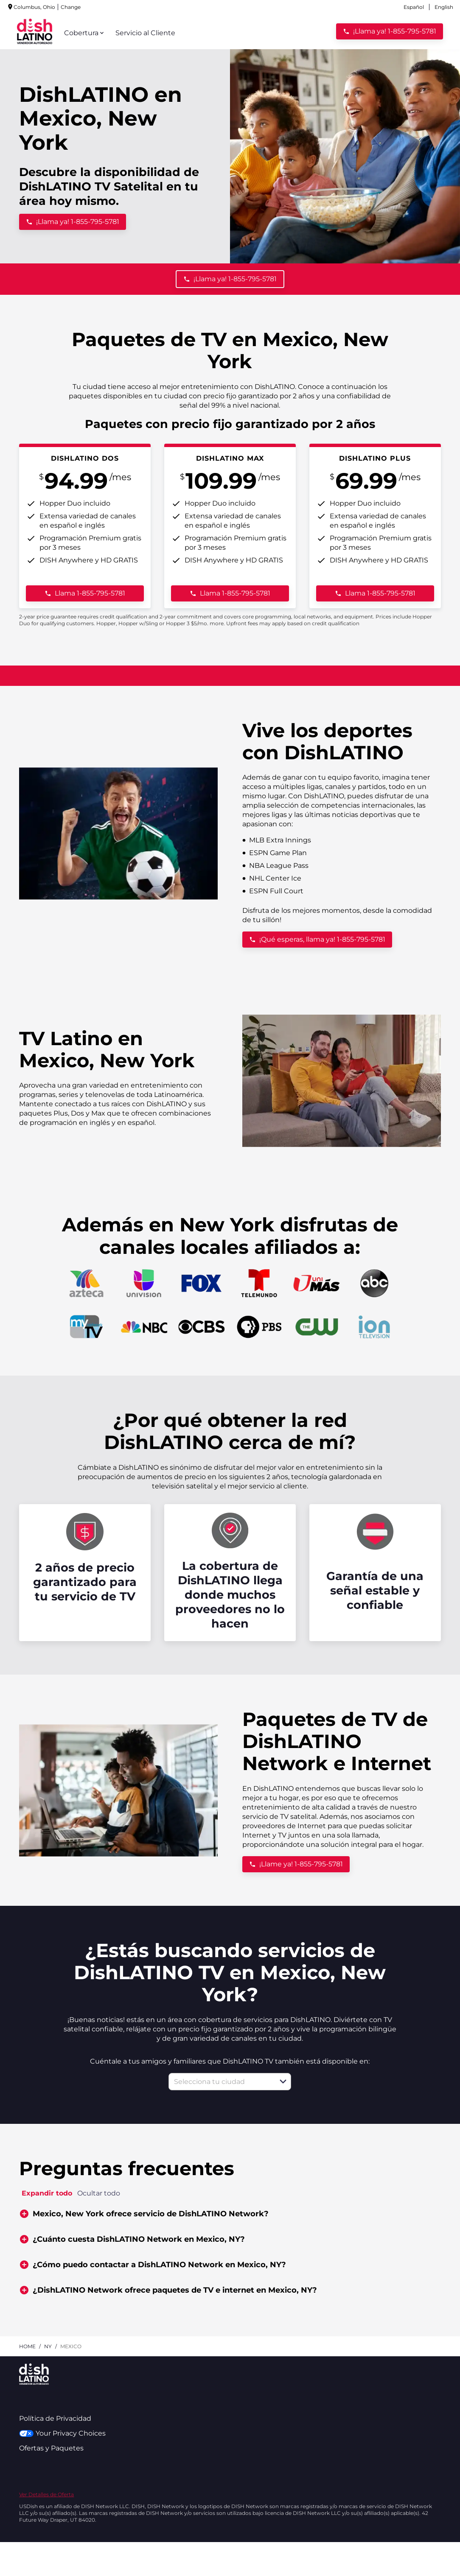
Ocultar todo (98, 2193)
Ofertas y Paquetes (51, 2448)
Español (414, 7)
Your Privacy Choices (62, 2433)
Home (27, 2346)
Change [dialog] (29, 7)
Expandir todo (47, 2193)
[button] (283, 2081)
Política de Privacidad (55, 2418)
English (444, 7)
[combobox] (220, 2081)
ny (48, 2346)
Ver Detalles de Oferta (46, 2494)
